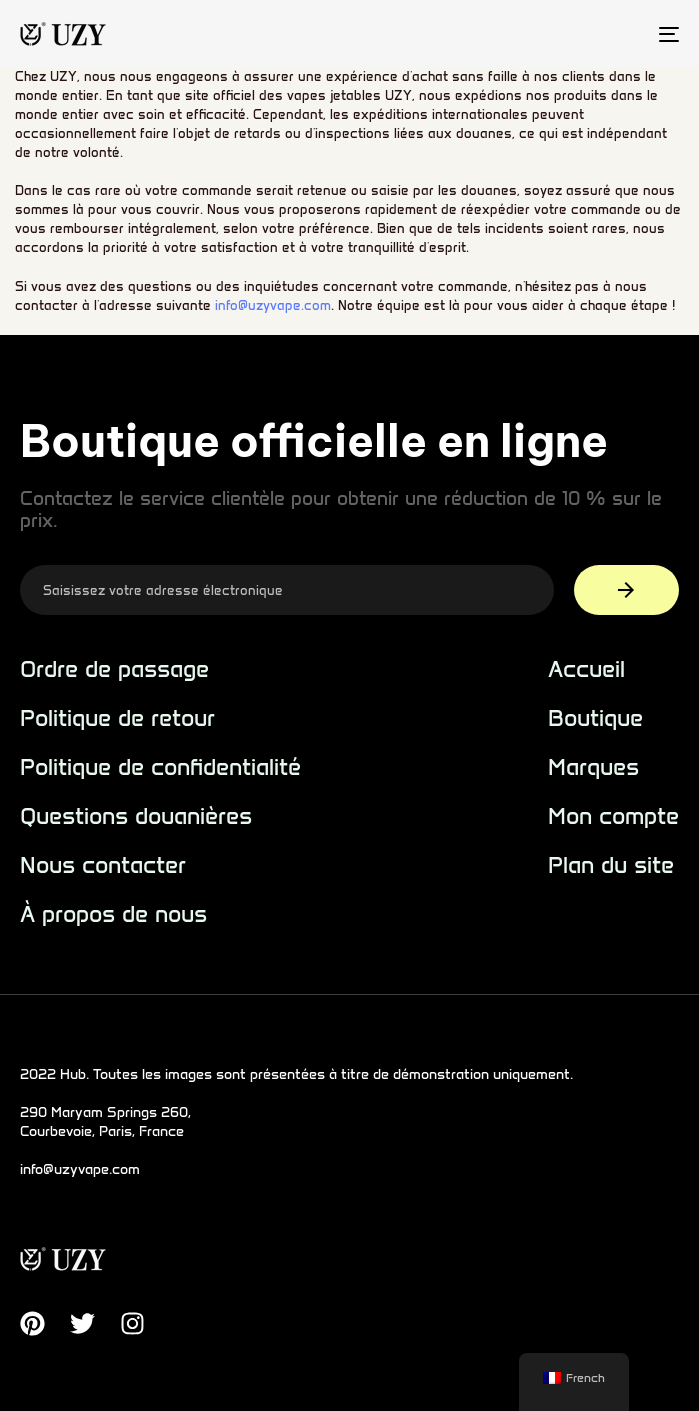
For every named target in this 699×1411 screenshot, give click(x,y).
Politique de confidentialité (160, 767)
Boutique (595, 718)
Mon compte (613, 816)
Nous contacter (103, 865)
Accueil (586, 669)
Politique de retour (117, 718)
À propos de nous (113, 914)
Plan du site (611, 865)
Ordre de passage (114, 669)
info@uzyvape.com (273, 305)
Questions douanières (136, 816)
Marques (593, 767)
